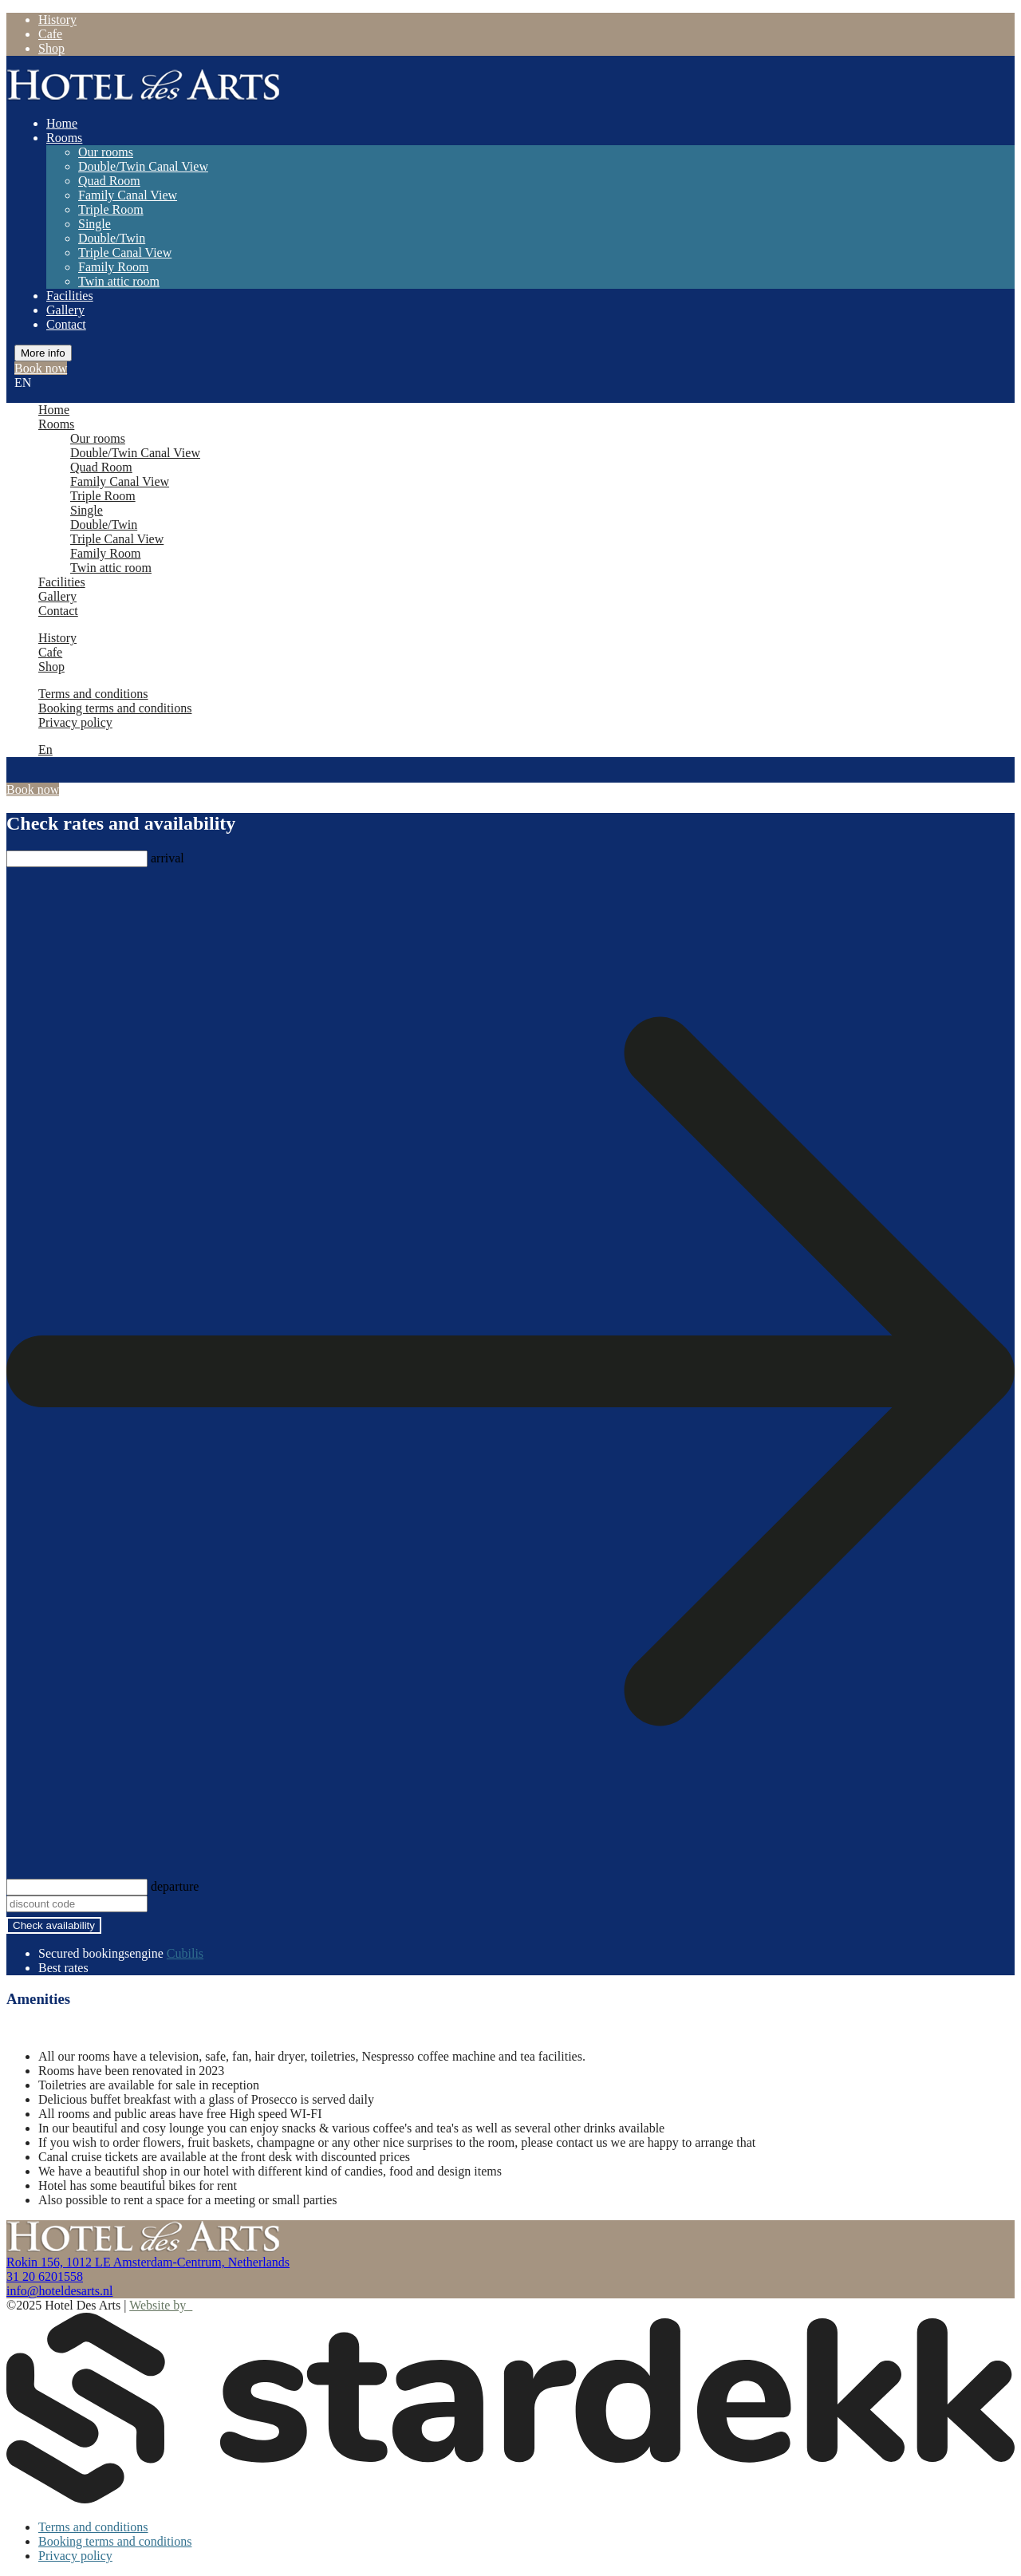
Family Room (113, 267)
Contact (66, 324)
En (45, 749)
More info (43, 353)
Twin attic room (119, 281)
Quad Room (109, 180)
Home (61, 123)
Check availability (54, 1925)
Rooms (64, 137)
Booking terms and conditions (114, 708)
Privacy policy (75, 722)
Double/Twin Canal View (143, 166)
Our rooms (105, 152)
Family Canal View (127, 195)
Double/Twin (111, 238)
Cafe (50, 34)
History (57, 19)
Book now (40, 368)
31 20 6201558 (44, 2276)
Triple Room (111, 209)
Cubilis (185, 1953)
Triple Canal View (124, 252)
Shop (51, 48)
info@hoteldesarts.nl (59, 2291)
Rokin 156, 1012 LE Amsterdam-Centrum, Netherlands (148, 2262)
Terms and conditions (93, 693)
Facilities (69, 295)
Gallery (65, 310)
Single (94, 224)
